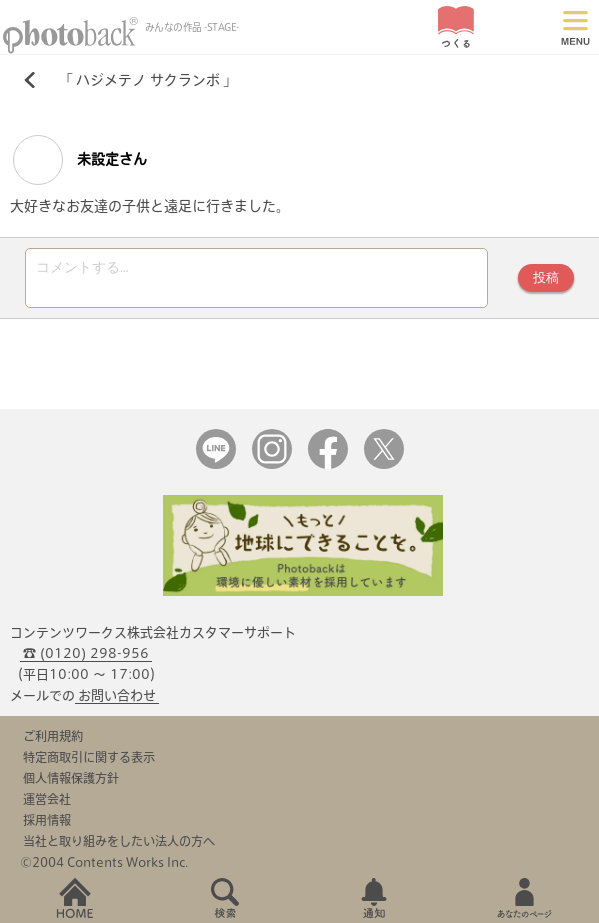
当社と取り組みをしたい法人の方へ (119, 841)
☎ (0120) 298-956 (86, 653)
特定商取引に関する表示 (89, 757)
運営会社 (47, 799)
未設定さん (80, 160)
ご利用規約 (53, 736)
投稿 (546, 277)
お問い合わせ (117, 695)
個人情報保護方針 (71, 778)
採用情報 (47, 820)
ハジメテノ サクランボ (148, 80)
